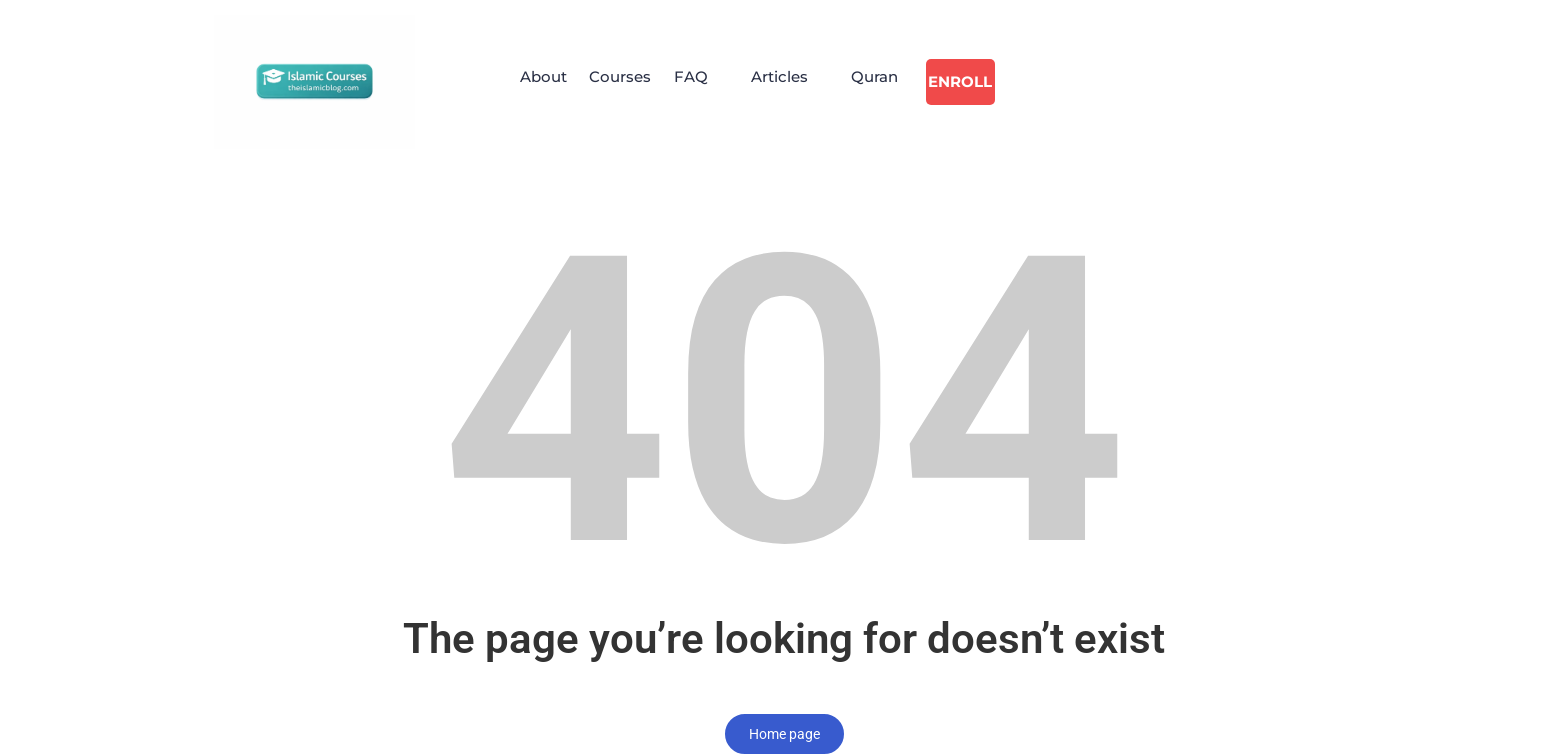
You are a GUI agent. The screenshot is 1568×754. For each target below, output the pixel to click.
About (535, 81)
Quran (891, 81)
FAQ (696, 81)
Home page (784, 734)
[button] (706, 82)
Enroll (976, 81)
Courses (619, 81)
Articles (790, 81)
